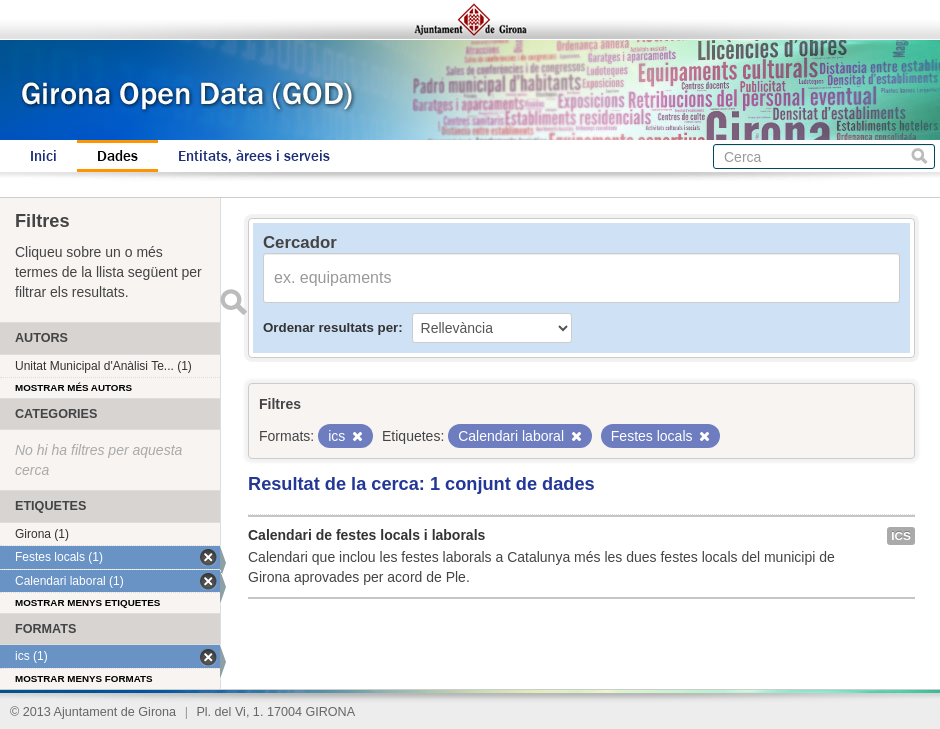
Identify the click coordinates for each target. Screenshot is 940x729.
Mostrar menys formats (84, 678)
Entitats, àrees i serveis (254, 156)
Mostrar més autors (73, 387)
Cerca (919, 156)
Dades (117, 156)
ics (901, 536)
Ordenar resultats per (330, 327)
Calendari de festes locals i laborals (366, 535)
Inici (43, 156)
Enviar (233, 302)
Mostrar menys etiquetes (87, 602)
